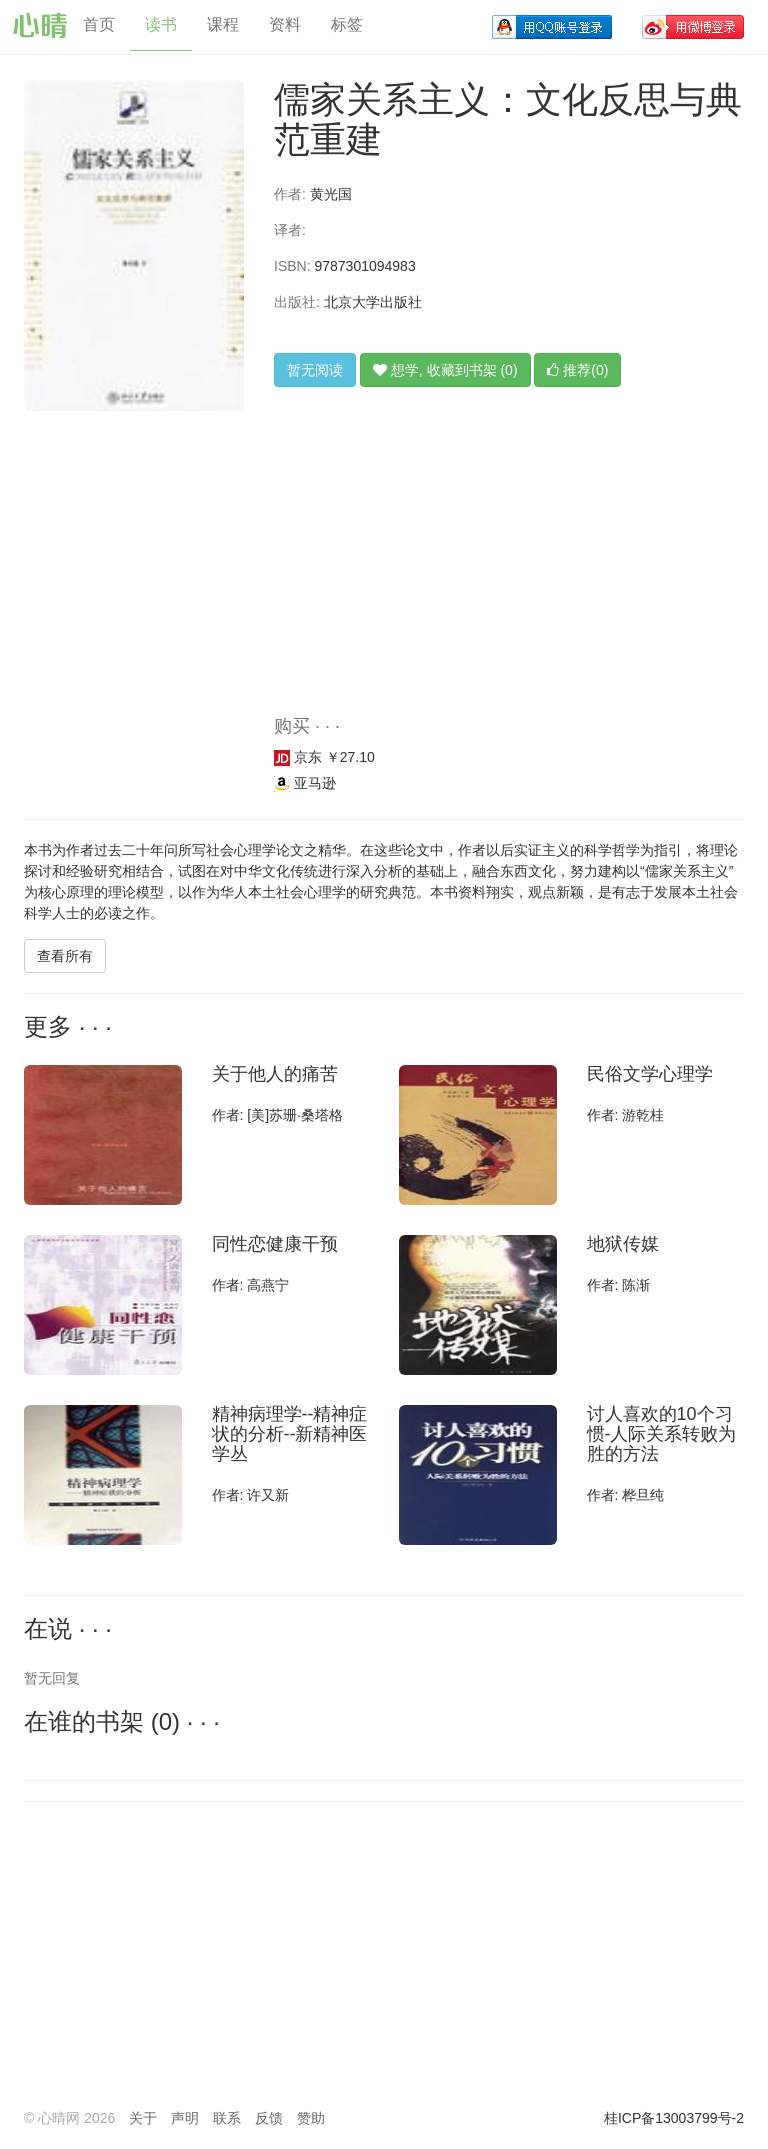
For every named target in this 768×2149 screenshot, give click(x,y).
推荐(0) (577, 370)
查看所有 (65, 956)
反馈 (269, 2118)
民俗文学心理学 (650, 1074)
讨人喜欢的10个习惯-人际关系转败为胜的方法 (662, 1434)
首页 (99, 24)
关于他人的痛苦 (275, 1074)
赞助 (311, 2118)
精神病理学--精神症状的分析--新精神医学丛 (290, 1434)
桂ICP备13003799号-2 (674, 2118)
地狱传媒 (623, 1244)
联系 (227, 2118)
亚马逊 (305, 783)
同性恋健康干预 (275, 1244)
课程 (223, 24)
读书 (161, 24)
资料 (285, 24)
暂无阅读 (315, 370)
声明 (185, 2118)
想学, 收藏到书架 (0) (445, 370)
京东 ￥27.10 (324, 757)
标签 (347, 24)
